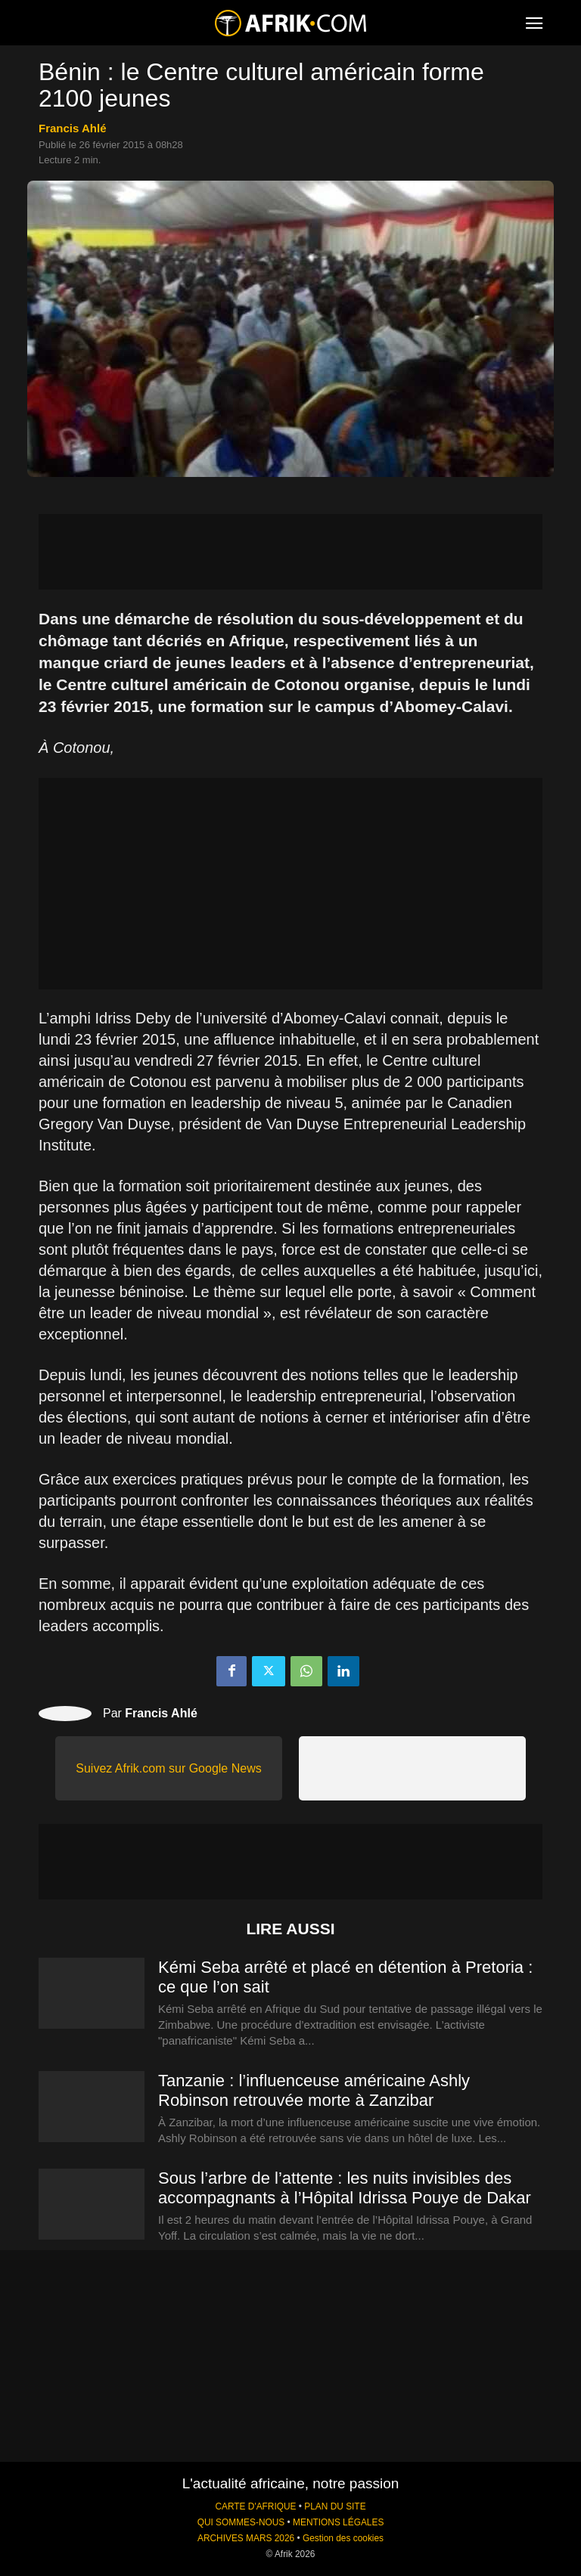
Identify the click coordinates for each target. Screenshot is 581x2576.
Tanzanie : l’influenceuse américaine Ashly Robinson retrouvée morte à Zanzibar (314, 2090)
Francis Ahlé (72, 128)
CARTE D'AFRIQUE (255, 2506)
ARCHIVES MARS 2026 (245, 2538)
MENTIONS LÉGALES (338, 2522)
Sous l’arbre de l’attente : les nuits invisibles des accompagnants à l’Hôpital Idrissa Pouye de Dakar (344, 2188)
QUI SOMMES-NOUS (241, 2522)
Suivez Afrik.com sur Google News (168, 1768)
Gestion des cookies (343, 2538)
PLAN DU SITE (334, 2506)
